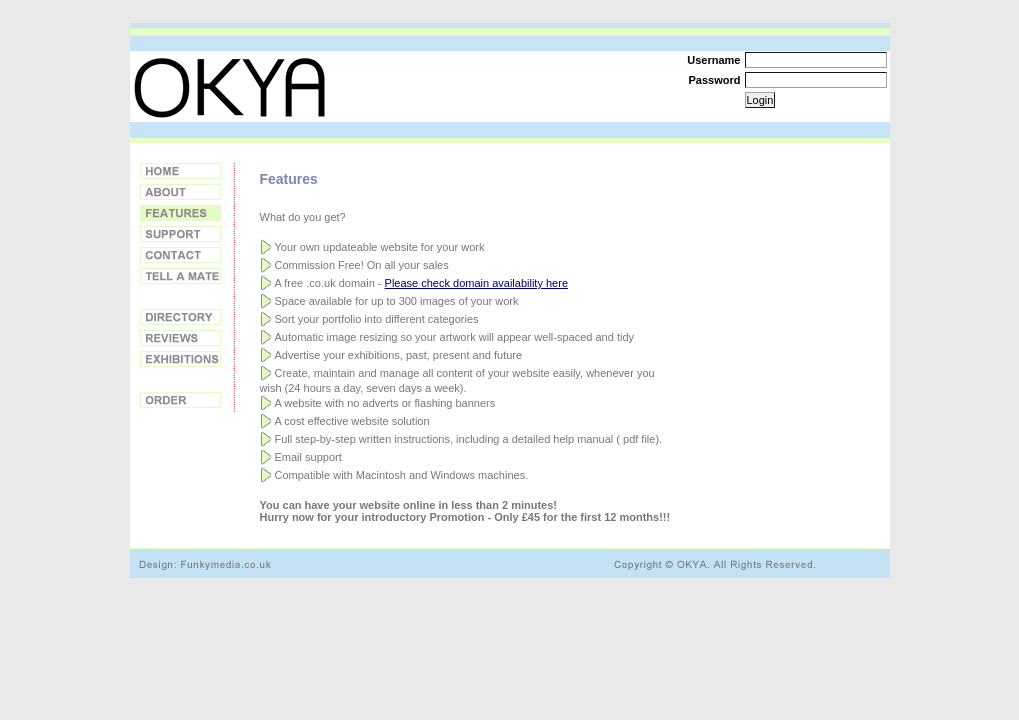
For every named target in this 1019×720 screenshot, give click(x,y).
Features (180, 213)
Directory (180, 317)
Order (180, 400)
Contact (180, 255)
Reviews (180, 338)
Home (180, 171)
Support (180, 234)
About (180, 192)
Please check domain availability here (476, 283)
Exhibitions (180, 359)
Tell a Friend (180, 276)
